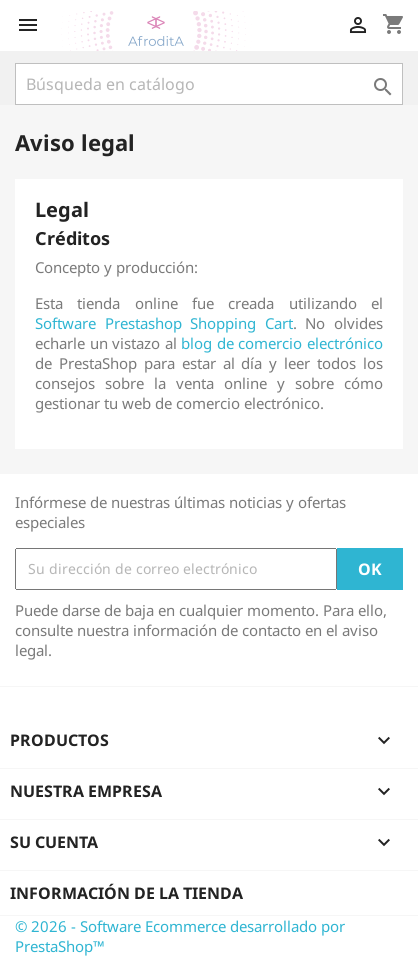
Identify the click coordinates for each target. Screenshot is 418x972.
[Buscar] (209, 84)
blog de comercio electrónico (282, 343)
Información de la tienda (126, 893)
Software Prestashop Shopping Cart (164, 323)
